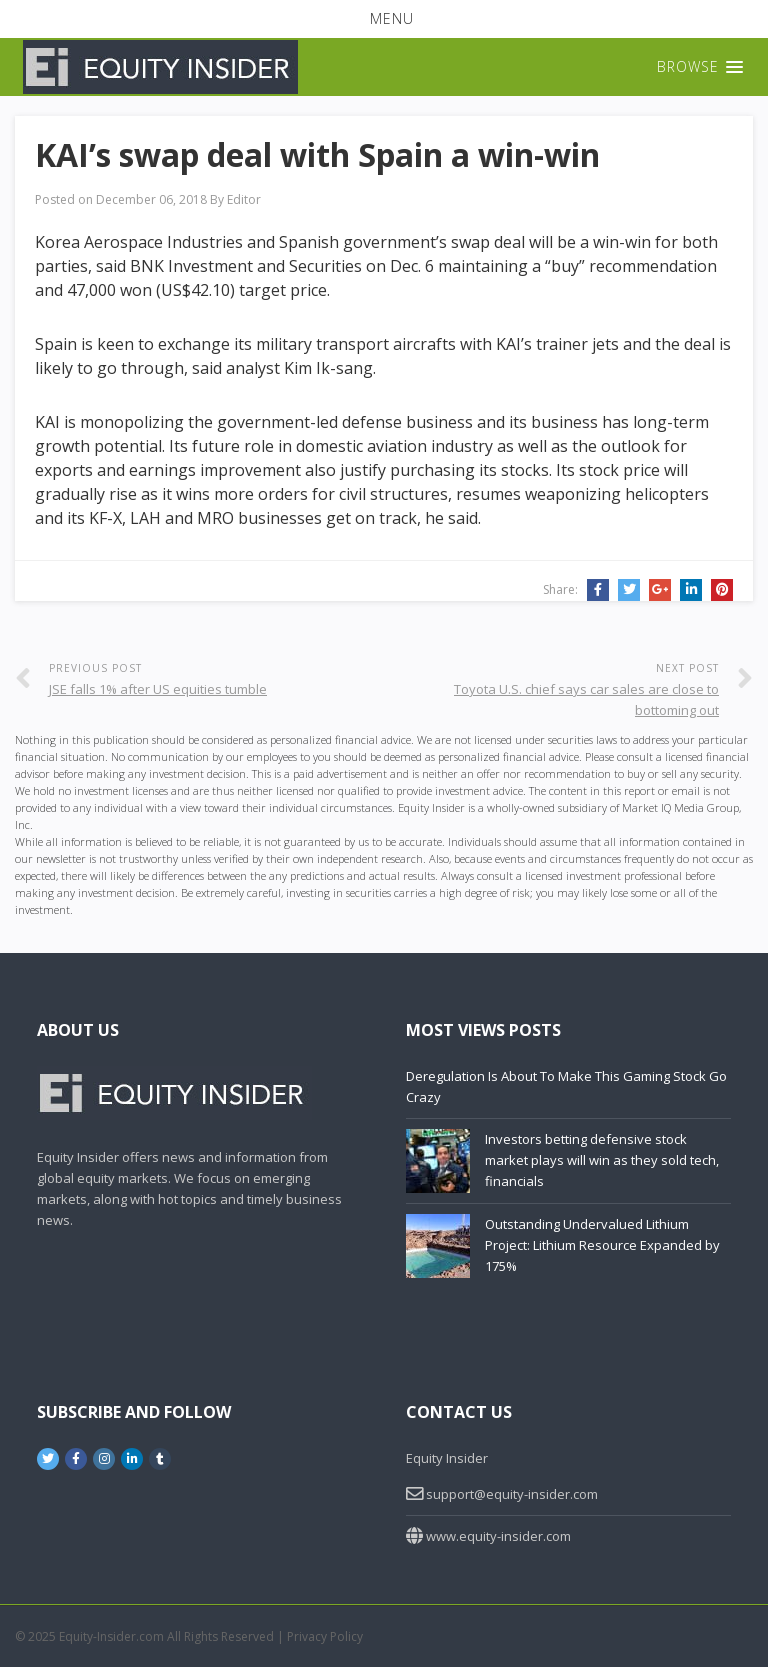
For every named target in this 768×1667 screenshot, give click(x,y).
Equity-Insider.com (111, 1636)
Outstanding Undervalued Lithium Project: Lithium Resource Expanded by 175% (602, 1245)
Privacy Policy (325, 1636)
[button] (384, 19)
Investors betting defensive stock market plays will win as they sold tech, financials (602, 1160)
